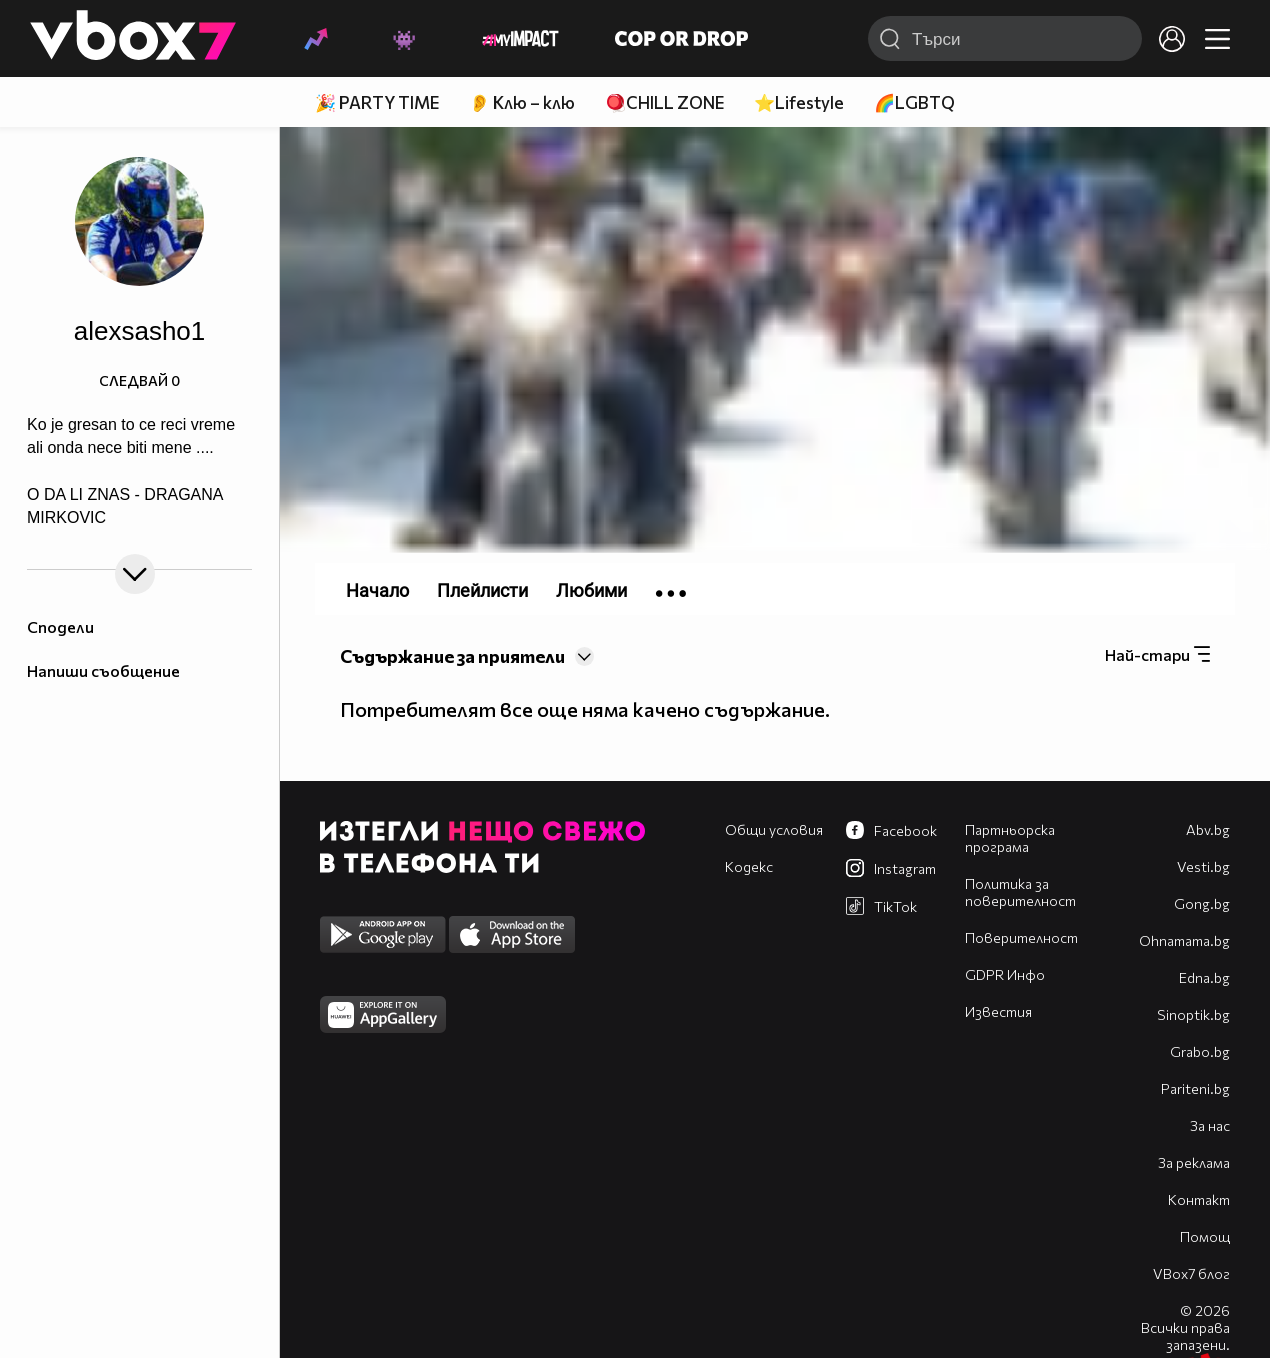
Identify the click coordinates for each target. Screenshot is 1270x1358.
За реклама (1194, 1162)
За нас (1210, 1125)
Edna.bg (1204, 977)
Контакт (1199, 1199)
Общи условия (774, 829)
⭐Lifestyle (799, 102)
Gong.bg (1202, 903)
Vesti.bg (1203, 866)
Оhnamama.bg (1184, 940)
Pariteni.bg (1195, 1088)
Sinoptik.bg (1193, 1014)
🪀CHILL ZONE (664, 102)
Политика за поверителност (1020, 892)
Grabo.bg (1200, 1051)
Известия (998, 1011)
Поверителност (1021, 937)
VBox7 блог (1191, 1273)
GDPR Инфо (1005, 974)
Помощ (1205, 1236)
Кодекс (749, 866)
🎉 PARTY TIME (377, 102)
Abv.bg (1208, 829)
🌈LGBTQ (914, 102)
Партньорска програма (1010, 838)
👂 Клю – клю (522, 102)
